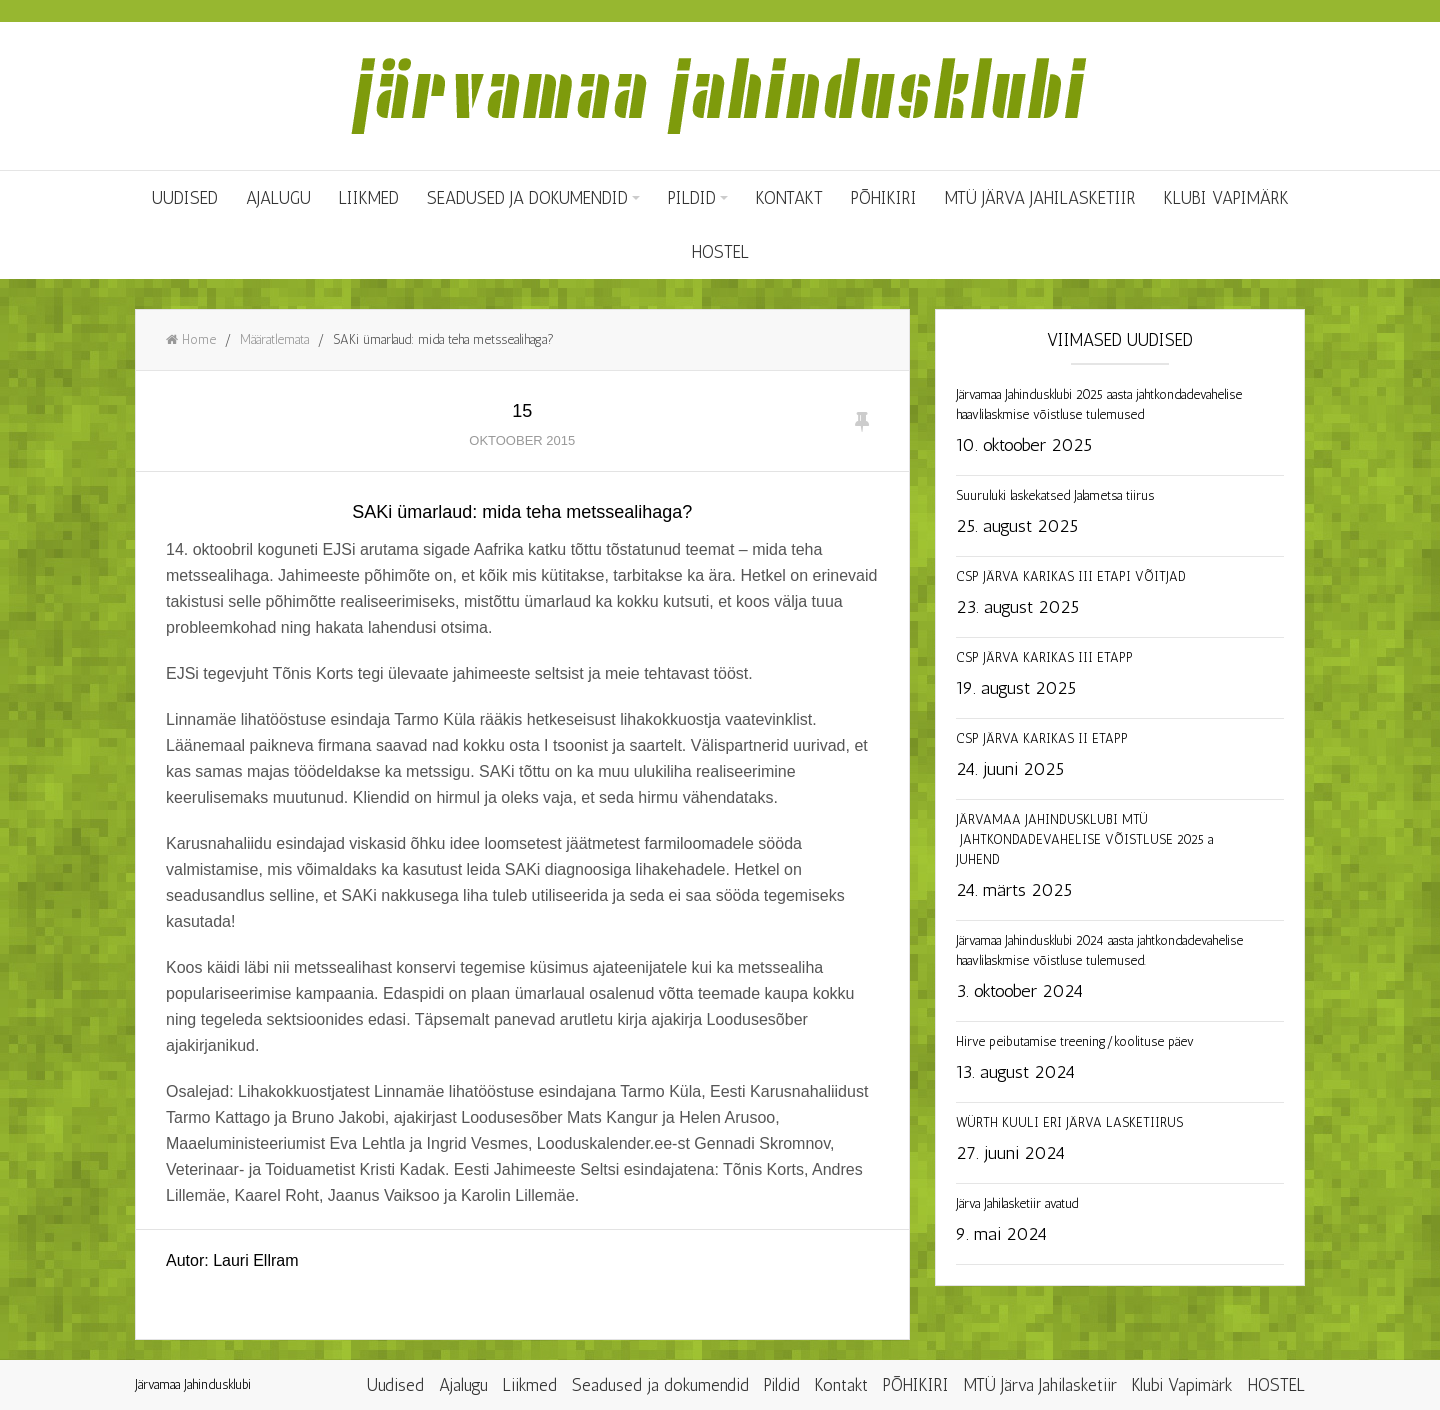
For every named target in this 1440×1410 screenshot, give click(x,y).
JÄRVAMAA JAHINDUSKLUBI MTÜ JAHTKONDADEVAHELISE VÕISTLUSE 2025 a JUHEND (1084, 839)
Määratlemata (274, 339)
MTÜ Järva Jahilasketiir (1040, 198)
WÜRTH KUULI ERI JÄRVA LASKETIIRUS (1069, 1122)
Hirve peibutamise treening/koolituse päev (1075, 1041)
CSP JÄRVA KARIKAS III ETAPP (1044, 657)
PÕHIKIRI (884, 198)
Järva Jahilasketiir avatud (1017, 1203)
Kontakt (789, 198)
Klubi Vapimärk (1226, 198)
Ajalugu (278, 198)
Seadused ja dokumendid (527, 198)
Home (191, 339)
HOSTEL (720, 252)
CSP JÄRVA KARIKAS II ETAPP (1042, 738)
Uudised (185, 198)
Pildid (692, 198)
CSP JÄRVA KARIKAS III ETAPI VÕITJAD (1071, 576)
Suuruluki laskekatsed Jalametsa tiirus (1055, 495)
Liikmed (369, 198)
